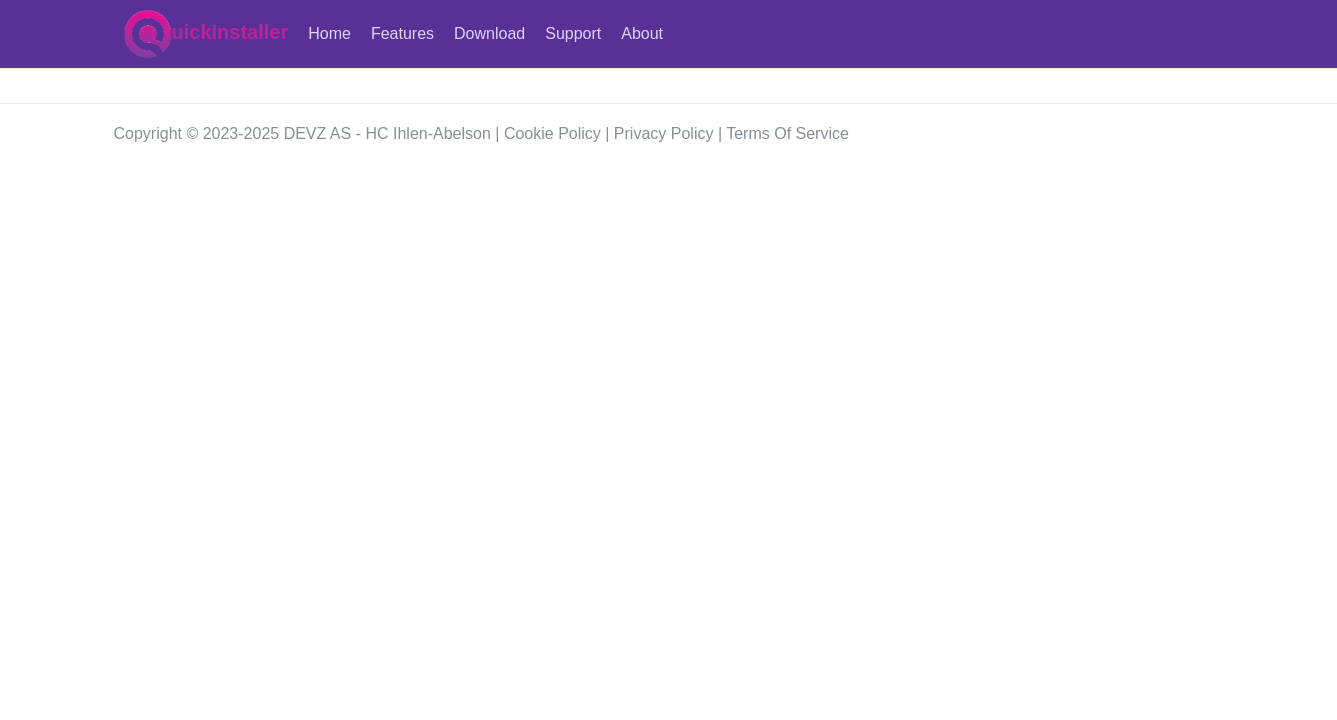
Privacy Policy (664, 133)
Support (573, 33)
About (642, 33)
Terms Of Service (787, 133)
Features (402, 33)
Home (329, 33)
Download (489, 33)
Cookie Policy (552, 133)
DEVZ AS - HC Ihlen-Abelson (387, 133)
